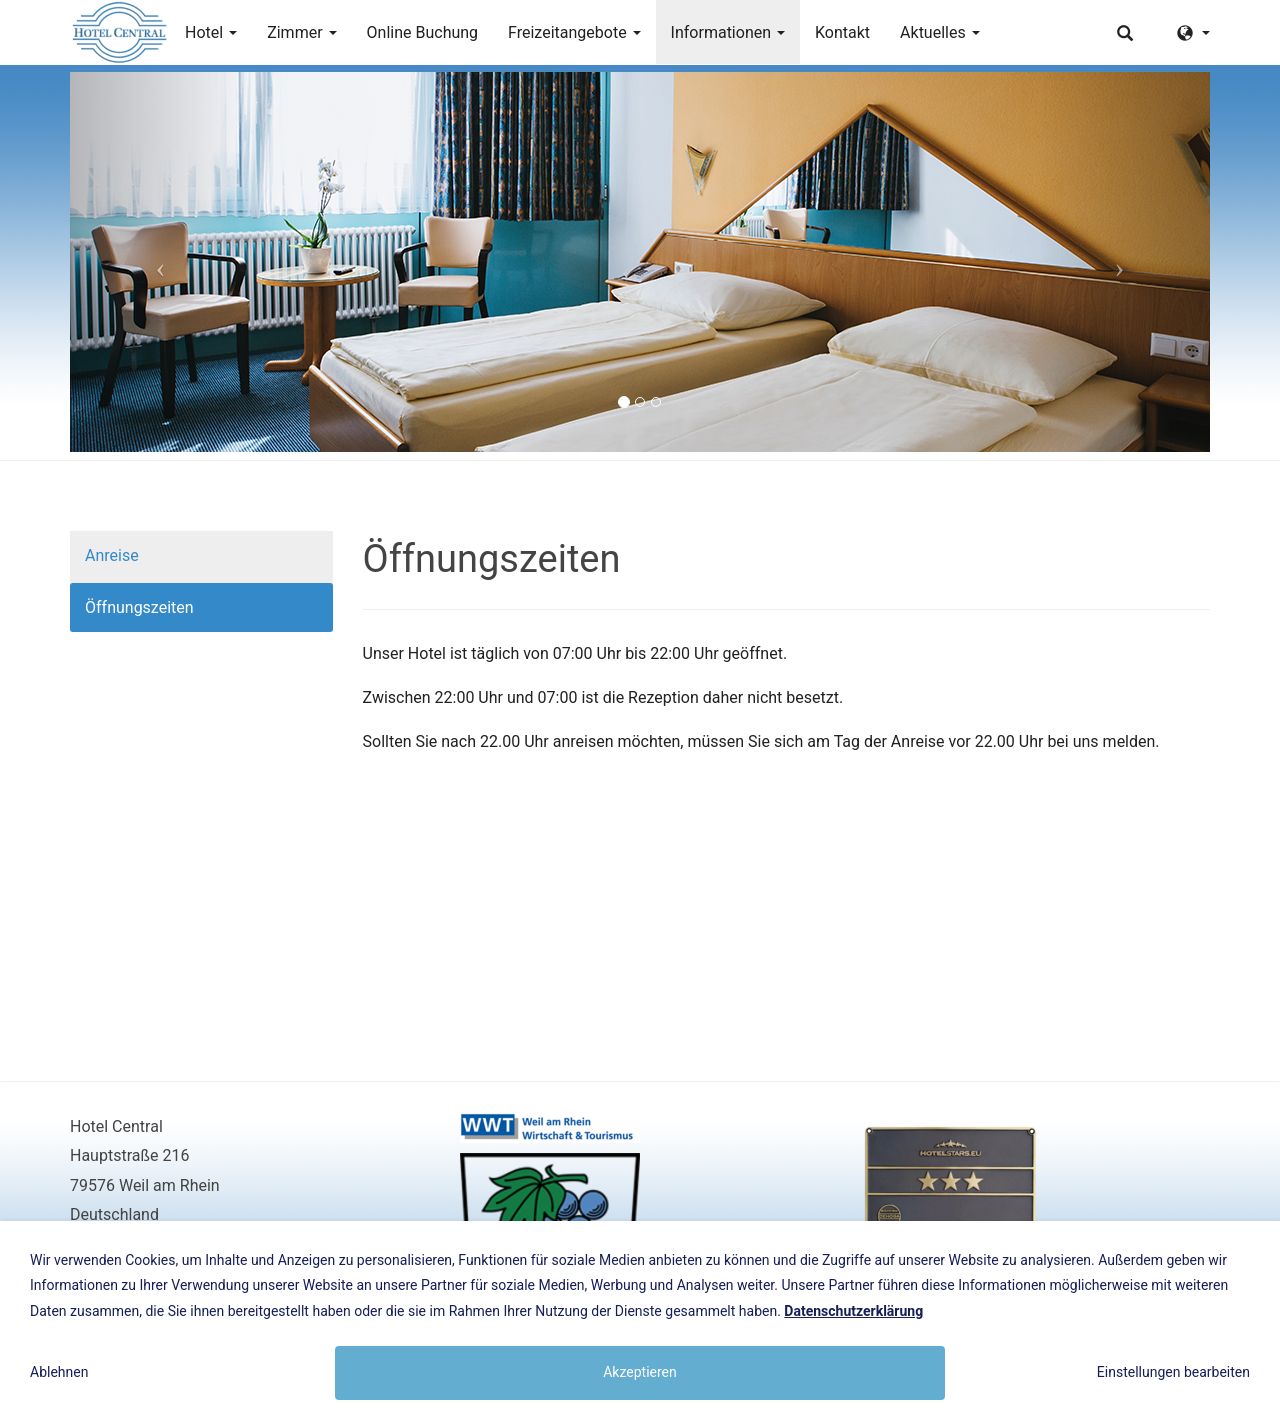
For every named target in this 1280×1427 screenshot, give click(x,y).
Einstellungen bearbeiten (1173, 1372)
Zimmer (301, 32)
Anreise (112, 555)
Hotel (211, 32)
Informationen (728, 32)
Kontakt (842, 32)
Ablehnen (59, 1372)
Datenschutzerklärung (853, 1311)
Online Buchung (423, 32)
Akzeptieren (640, 1372)
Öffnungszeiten (139, 607)
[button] (155, 262)
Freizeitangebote (574, 32)
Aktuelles (940, 32)
